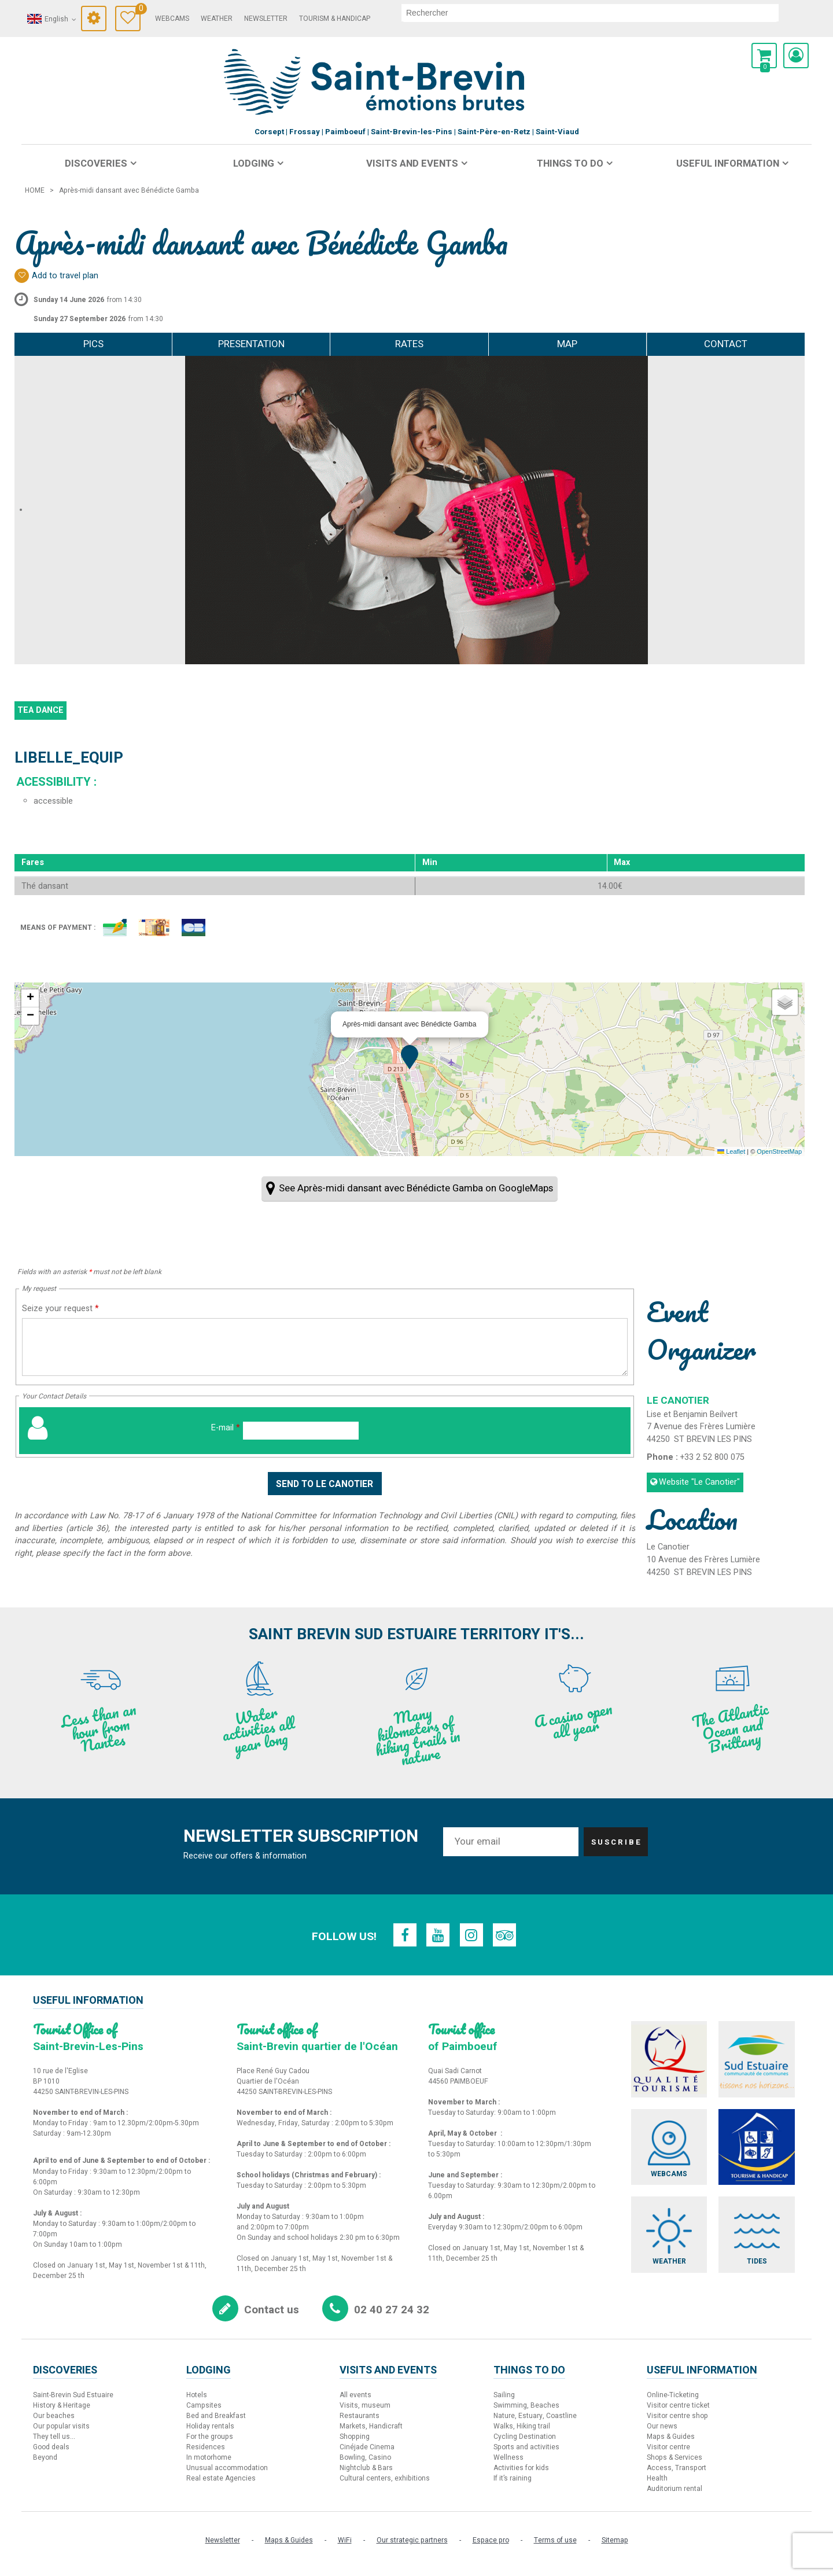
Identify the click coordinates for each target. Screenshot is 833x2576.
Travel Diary (138, 10)
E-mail (225, 1428)
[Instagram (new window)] (472, 1934)
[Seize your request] (325, 1347)
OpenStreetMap (779, 1151)
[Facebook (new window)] (402, 1934)
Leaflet (731, 1151)
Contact (725, 344)
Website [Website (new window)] (699, 1482)
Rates (409, 344)
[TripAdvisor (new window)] (506, 1934)
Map (567, 344)
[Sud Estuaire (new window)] (760, 2060)
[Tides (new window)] (760, 2240)
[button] (764, 55)
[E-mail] (301, 1431)
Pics (93, 344)
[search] (590, 12)
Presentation (251, 344)
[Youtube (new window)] (437, 1934)
